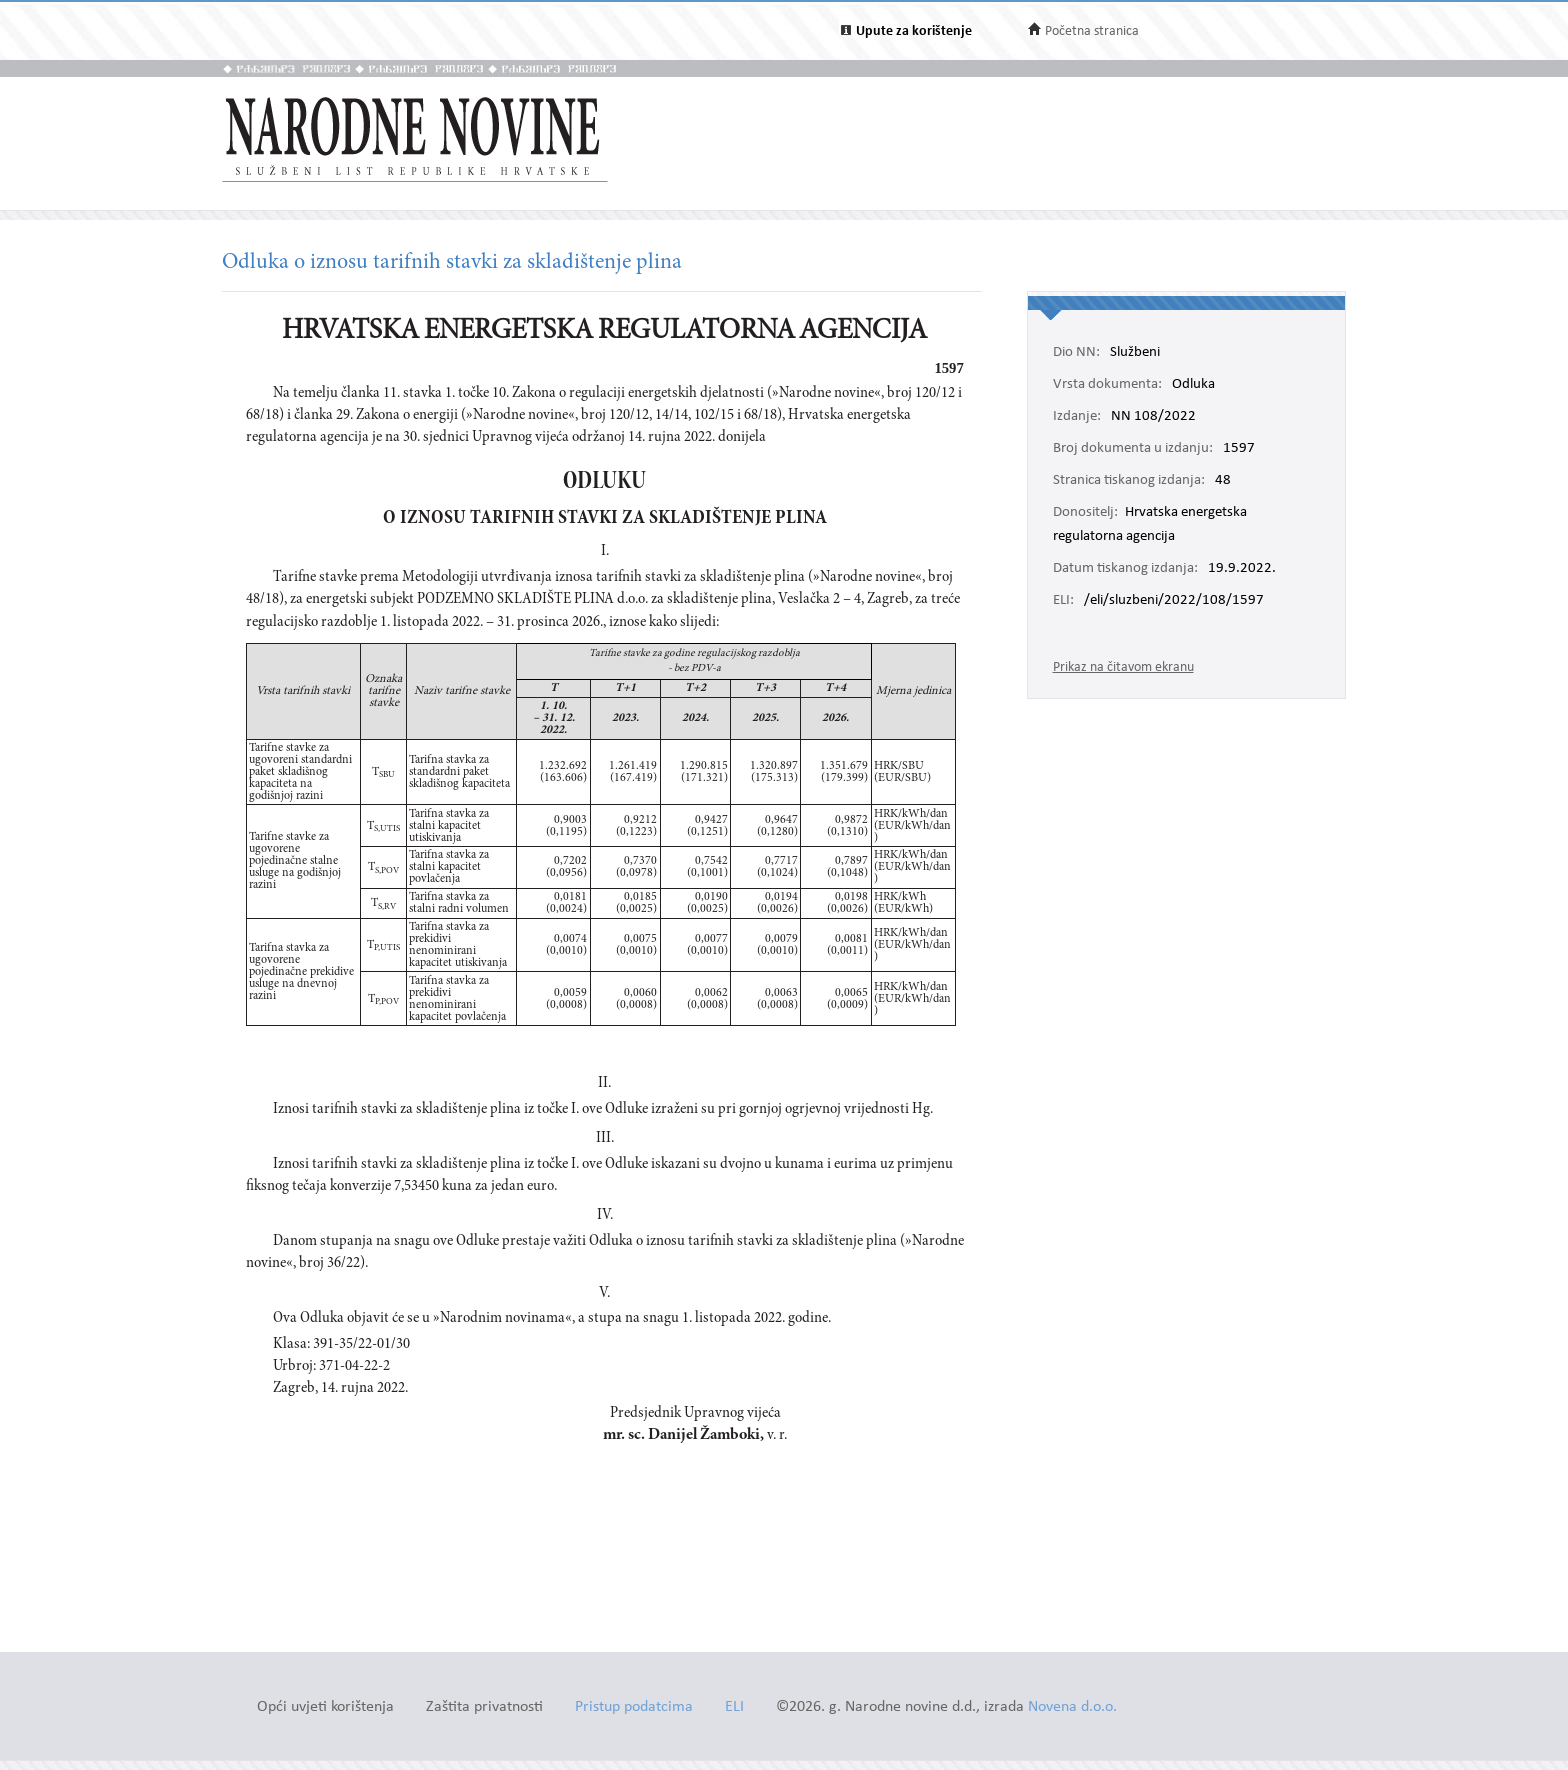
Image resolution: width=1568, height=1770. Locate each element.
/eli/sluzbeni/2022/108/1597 (1174, 601)
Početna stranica (1092, 31)
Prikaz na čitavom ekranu (1123, 667)
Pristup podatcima (634, 1707)
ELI (734, 1707)
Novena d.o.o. (1072, 1707)
